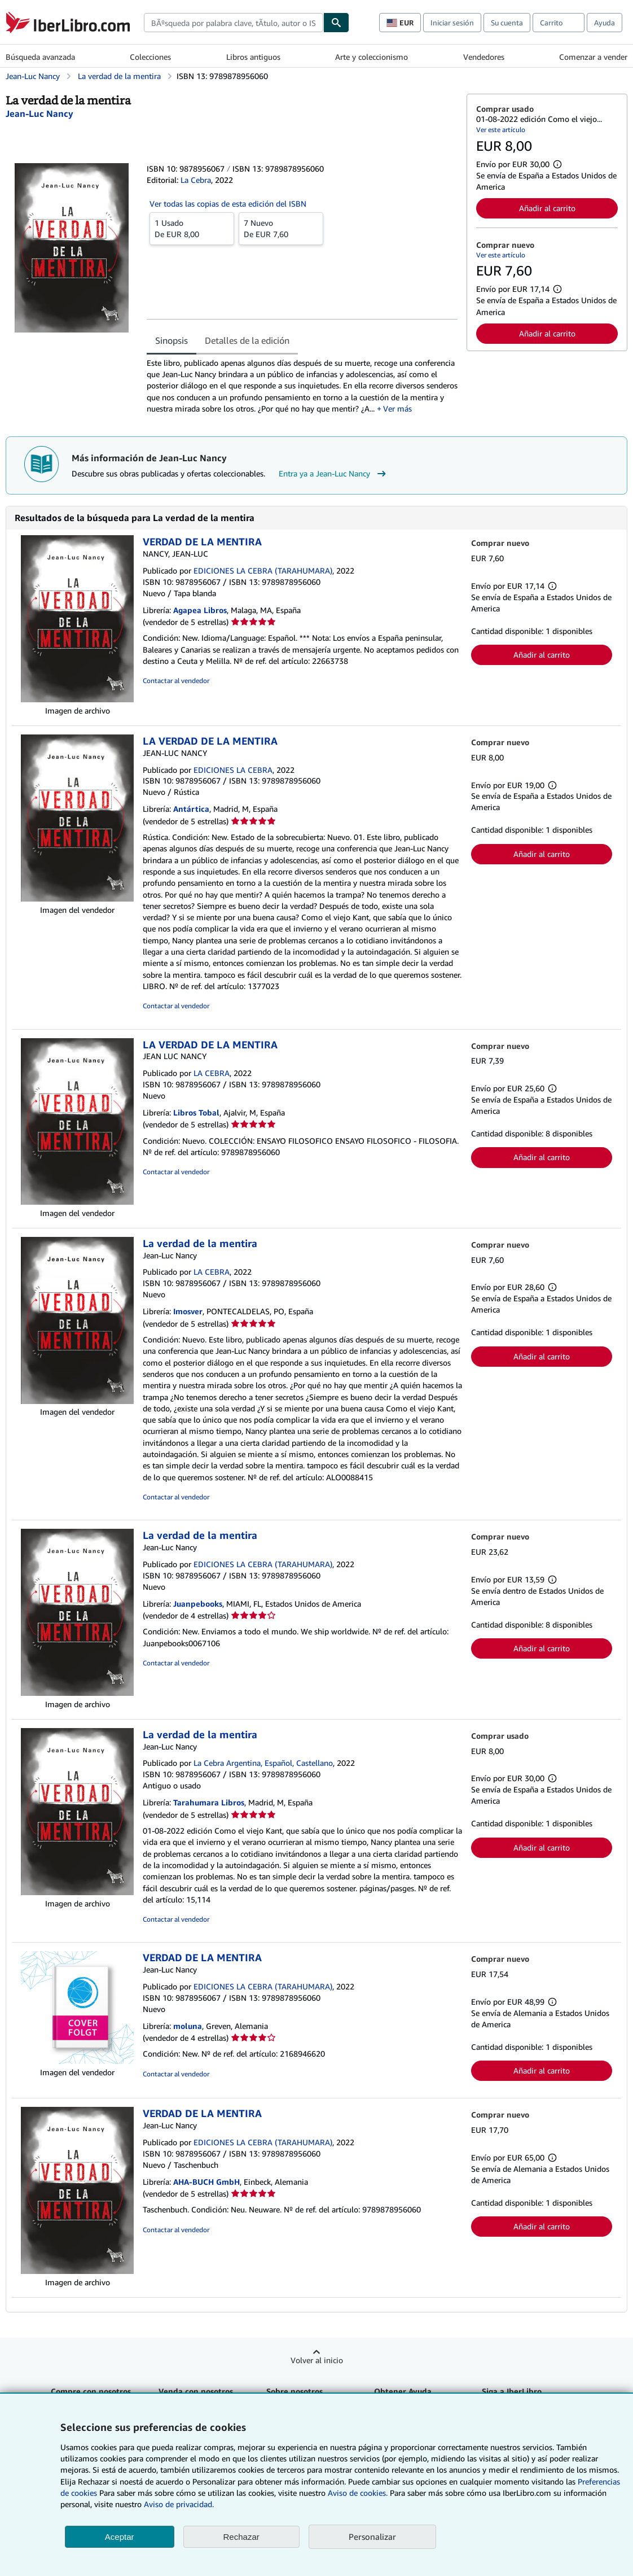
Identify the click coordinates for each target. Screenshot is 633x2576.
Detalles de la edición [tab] (247, 340)
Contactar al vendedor (176, 680)
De (192, 228)
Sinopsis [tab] (171, 340)
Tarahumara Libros (208, 1802)
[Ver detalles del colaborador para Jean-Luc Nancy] (39, 113)
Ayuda (604, 22)
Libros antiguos (253, 57)
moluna (187, 2026)
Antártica (191, 809)
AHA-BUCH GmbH (206, 2181)
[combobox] (233, 22)
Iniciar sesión (452, 22)
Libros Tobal (196, 1112)
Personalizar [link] (372, 2536)
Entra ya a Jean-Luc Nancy (334, 473)
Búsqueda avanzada (40, 57)
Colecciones (150, 57)
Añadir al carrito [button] (547, 208)
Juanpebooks (197, 1603)
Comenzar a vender (593, 57)
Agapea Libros (200, 610)
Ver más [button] (397, 408)
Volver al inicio (317, 2360)
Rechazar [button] (241, 2537)
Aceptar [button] (119, 2537)
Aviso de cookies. (358, 2493)
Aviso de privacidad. (179, 2504)
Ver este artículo (500, 129)
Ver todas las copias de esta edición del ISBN (228, 203)
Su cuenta (507, 22)
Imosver (188, 1311)
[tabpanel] (302, 385)
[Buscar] (336, 22)
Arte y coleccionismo (371, 57)
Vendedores (483, 57)
